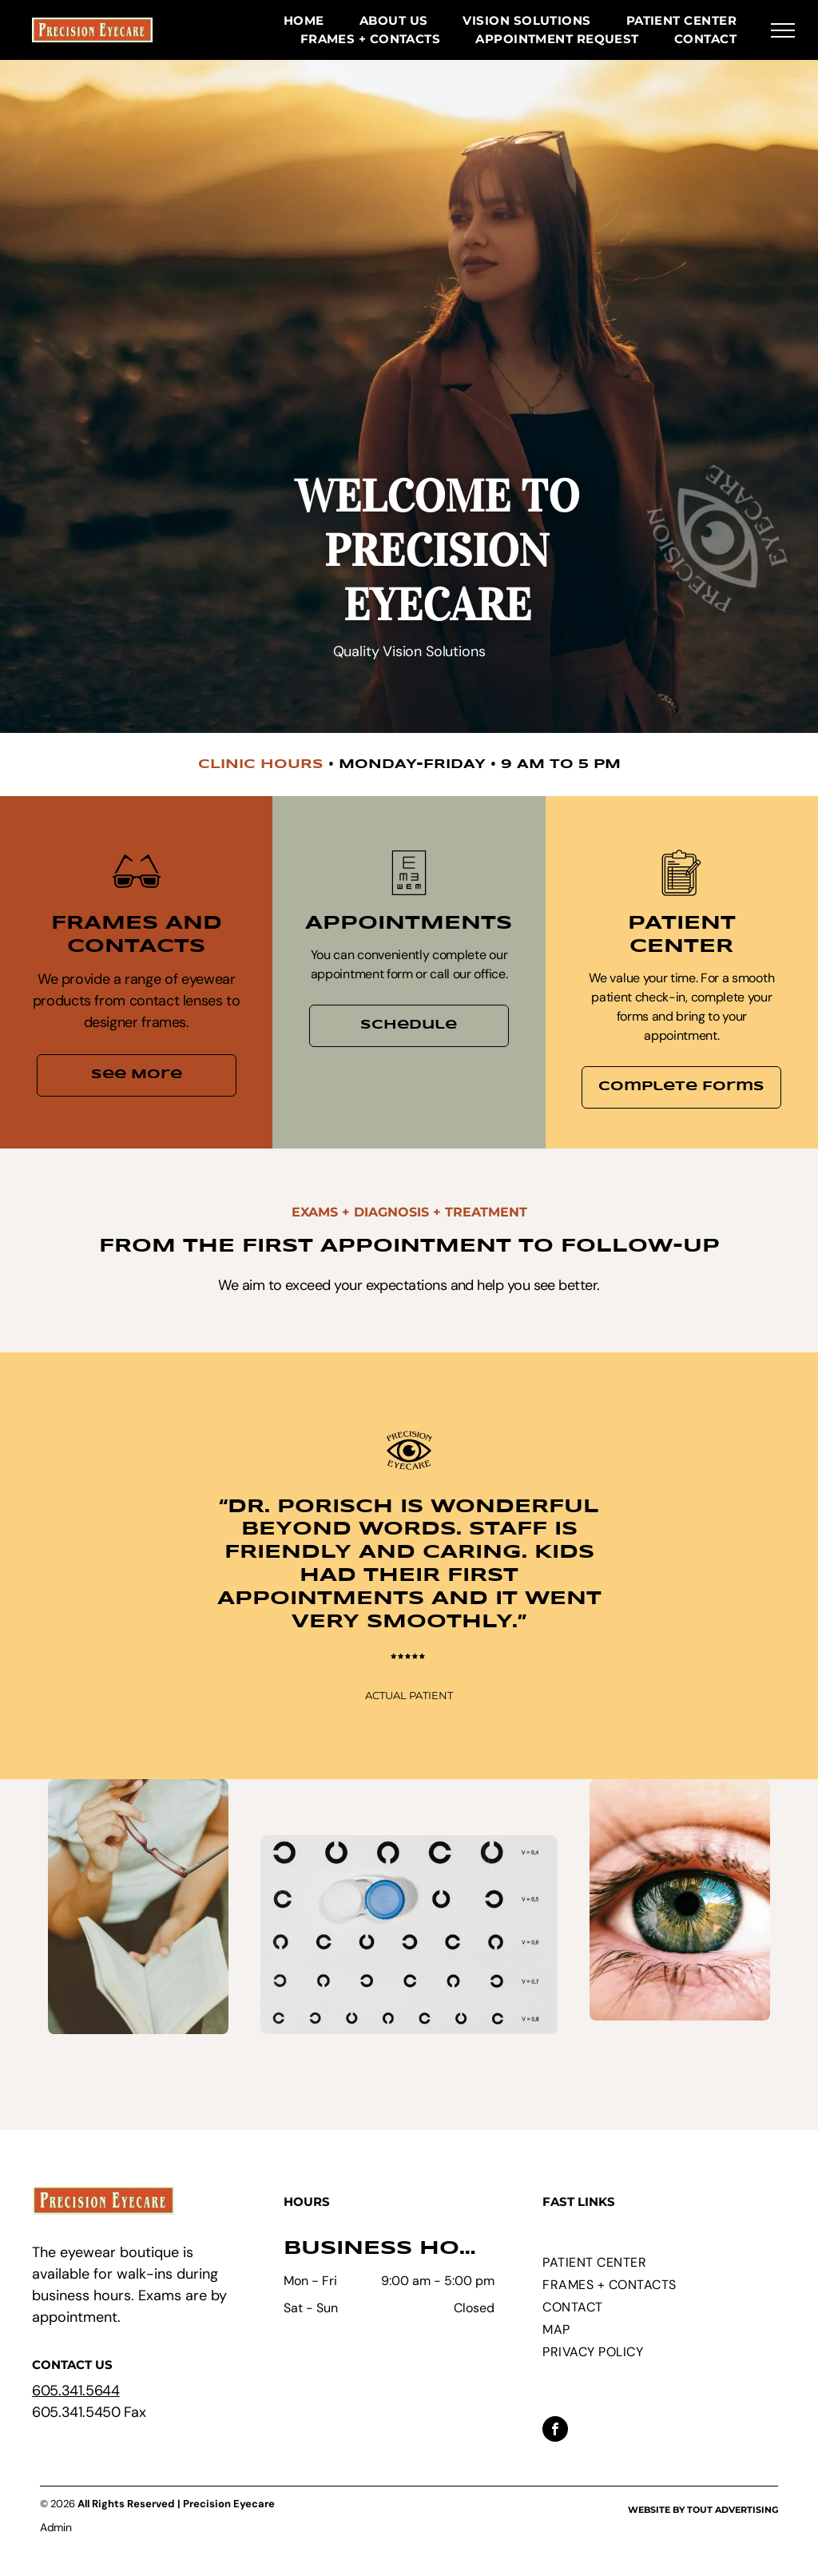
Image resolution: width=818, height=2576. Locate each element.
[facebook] (555, 2431)
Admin (56, 2527)
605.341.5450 (76, 2412)
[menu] (783, 30)
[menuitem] (304, 21)
